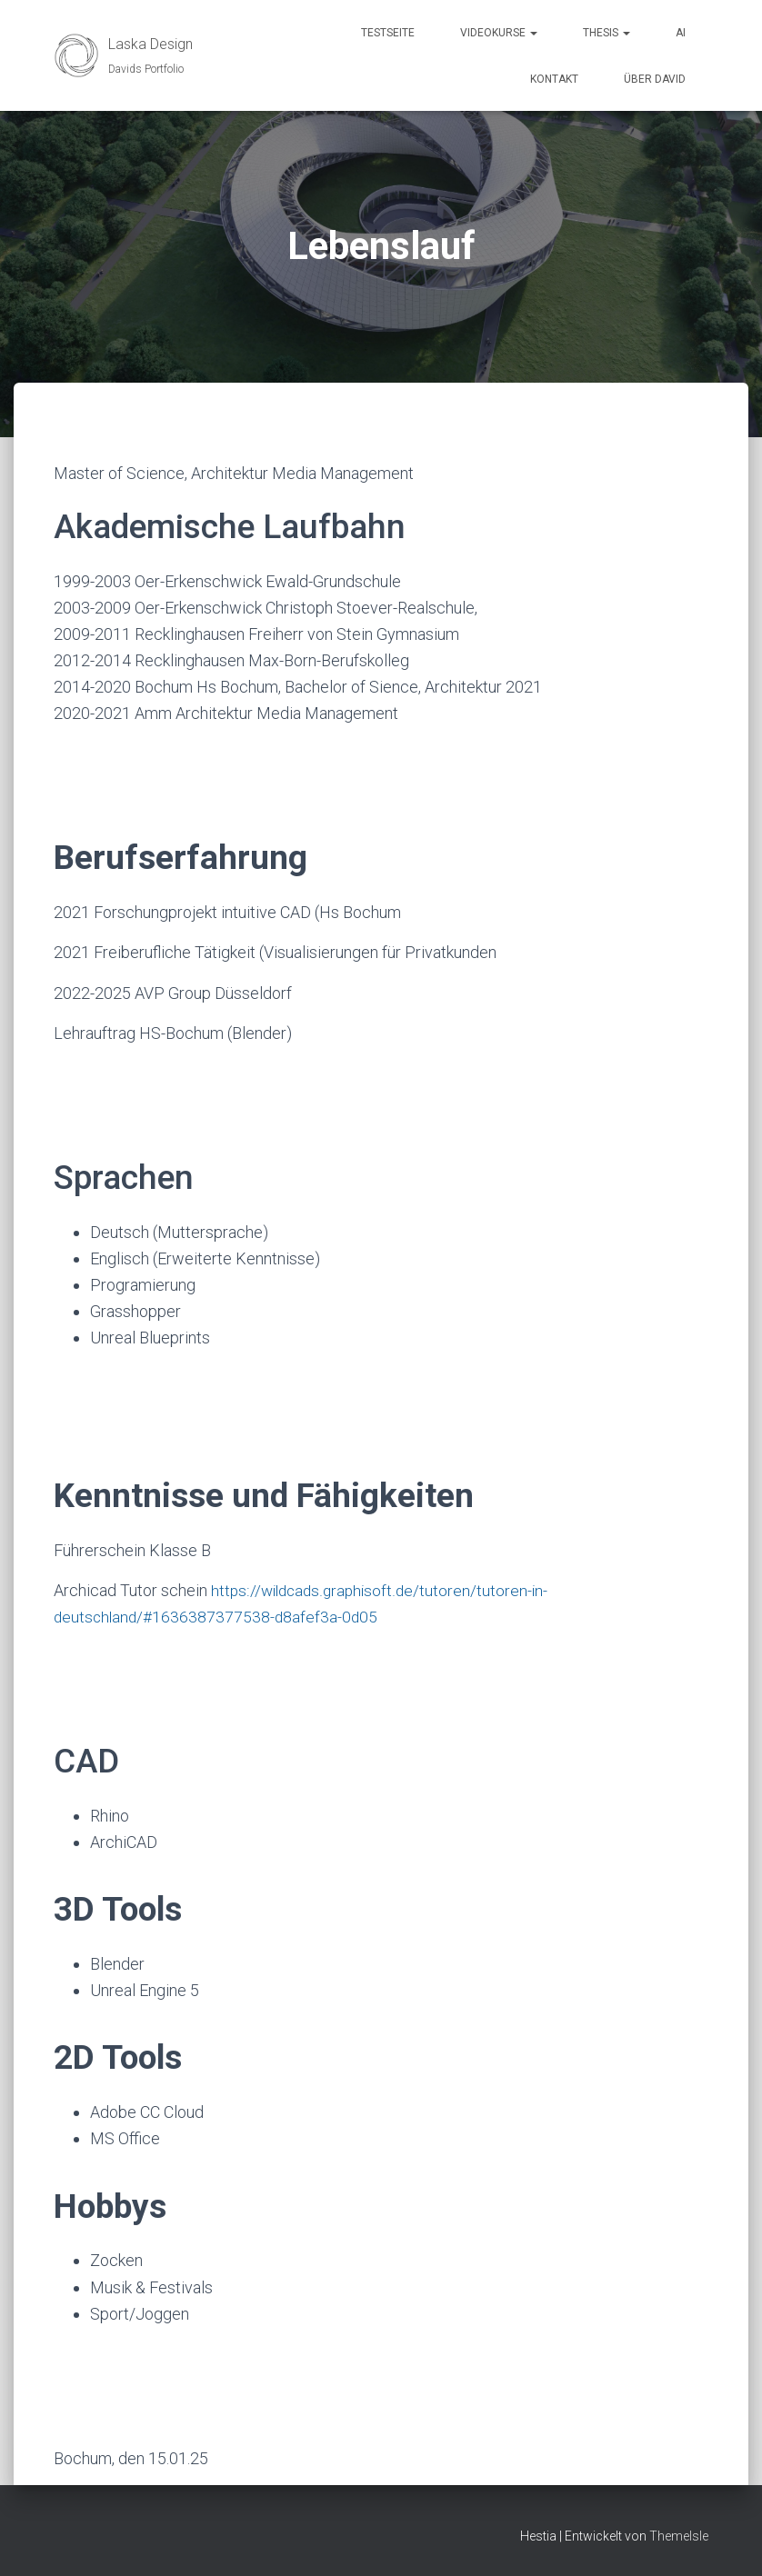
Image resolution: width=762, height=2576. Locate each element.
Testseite (388, 32)
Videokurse (498, 32)
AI (681, 32)
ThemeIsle (678, 2536)
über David (655, 79)
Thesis (606, 32)
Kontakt (554, 79)
